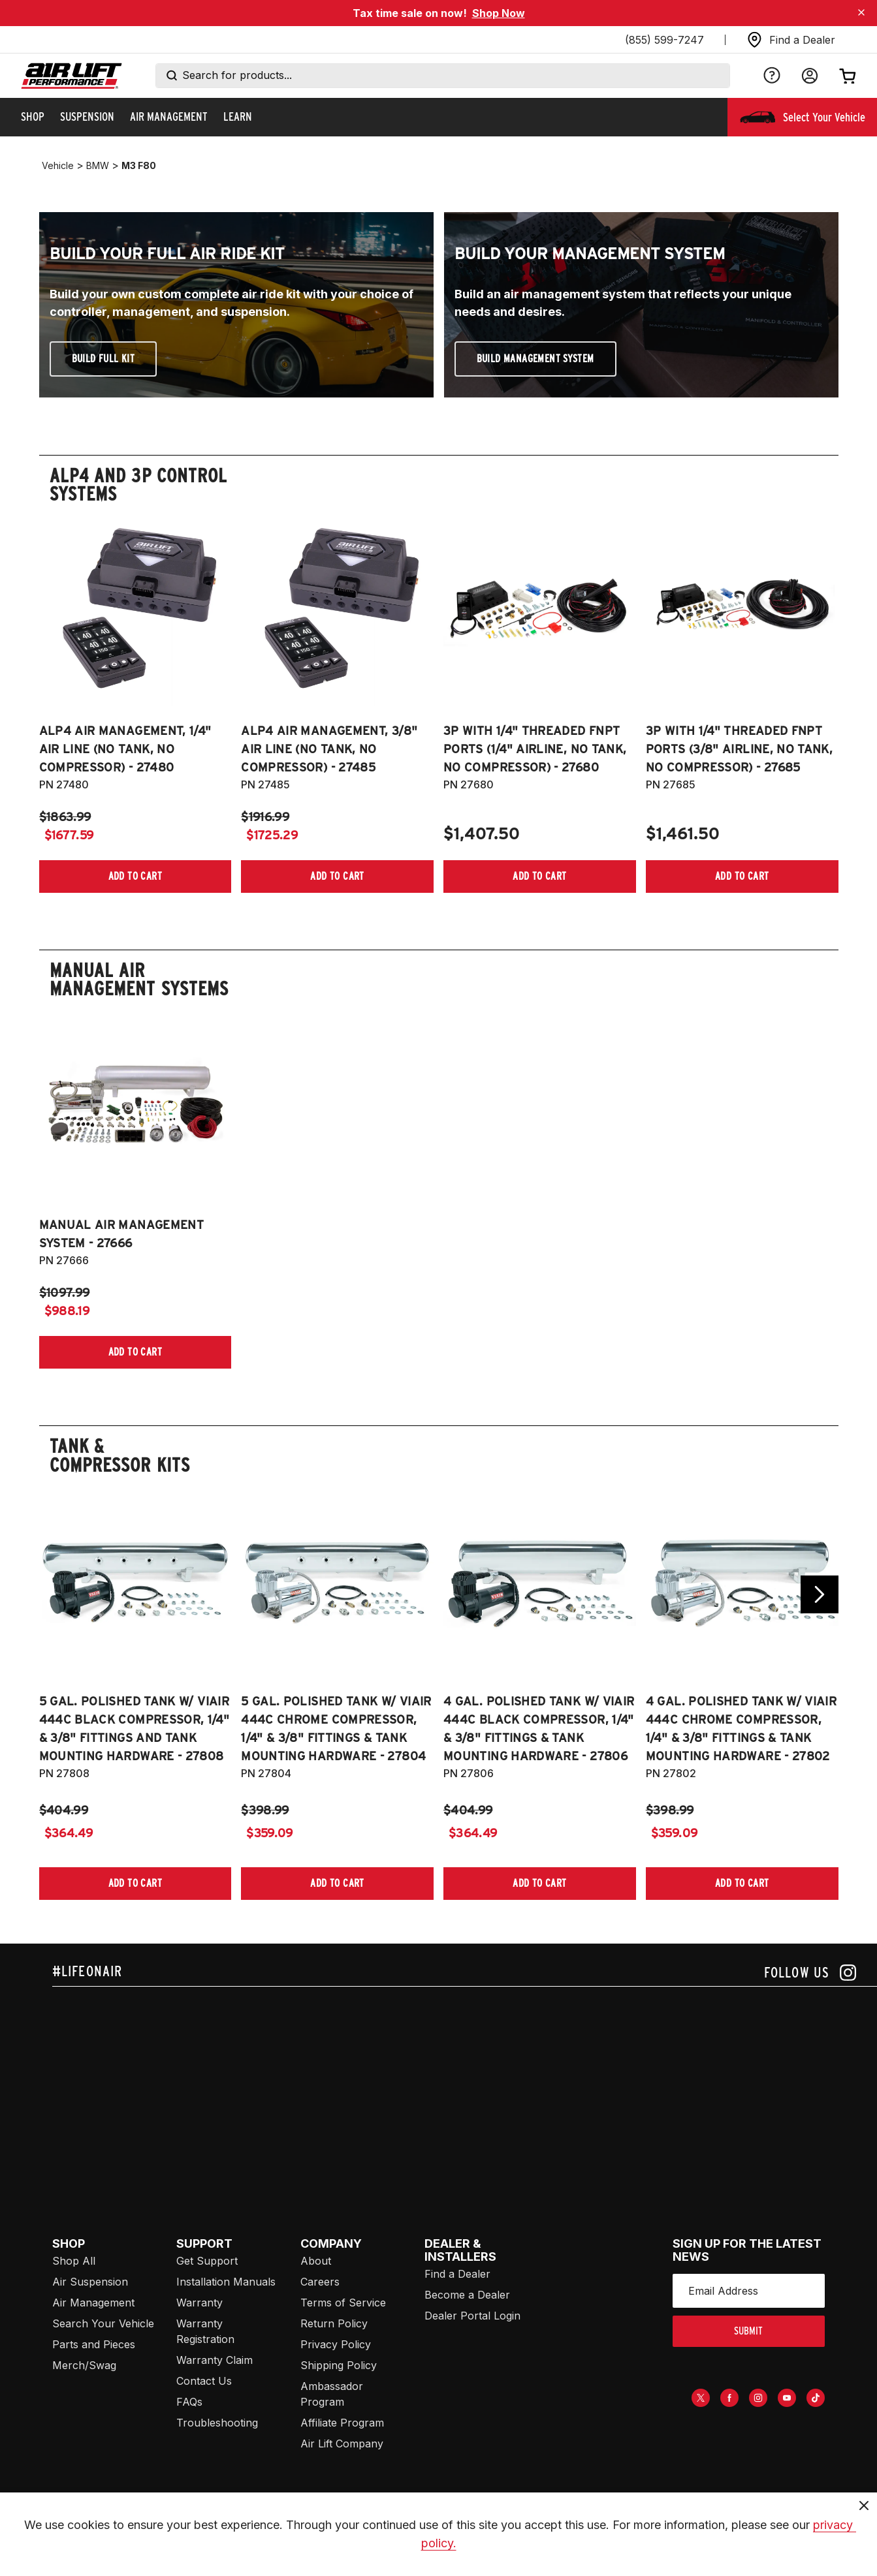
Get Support (207, 2260)
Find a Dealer (457, 2273)
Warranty (199, 2302)
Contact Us (204, 2380)
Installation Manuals (226, 2281)
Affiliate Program (342, 2422)
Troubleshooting (217, 2422)
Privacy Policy (335, 2344)
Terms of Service (343, 2302)
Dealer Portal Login (472, 2315)
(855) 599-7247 (664, 39)
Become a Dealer (467, 2294)
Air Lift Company (341, 2443)
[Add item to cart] (135, 876)
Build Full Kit (103, 358)
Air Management (93, 2302)
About (315, 2260)
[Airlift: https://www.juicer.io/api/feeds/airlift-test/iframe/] (464, 2086)
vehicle (58, 165)
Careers (320, 2281)
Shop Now (498, 13)
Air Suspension (90, 2281)
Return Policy (334, 2323)
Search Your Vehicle (103, 2323)
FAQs (189, 2401)
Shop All (73, 2260)
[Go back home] (71, 76)
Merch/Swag (84, 2365)
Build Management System (535, 358)
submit (748, 2331)
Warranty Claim (214, 2360)
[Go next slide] (819, 1594)
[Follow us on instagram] (810, 1972)
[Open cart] (847, 76)
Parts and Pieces (93, 2344)
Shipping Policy (338, 2365)
